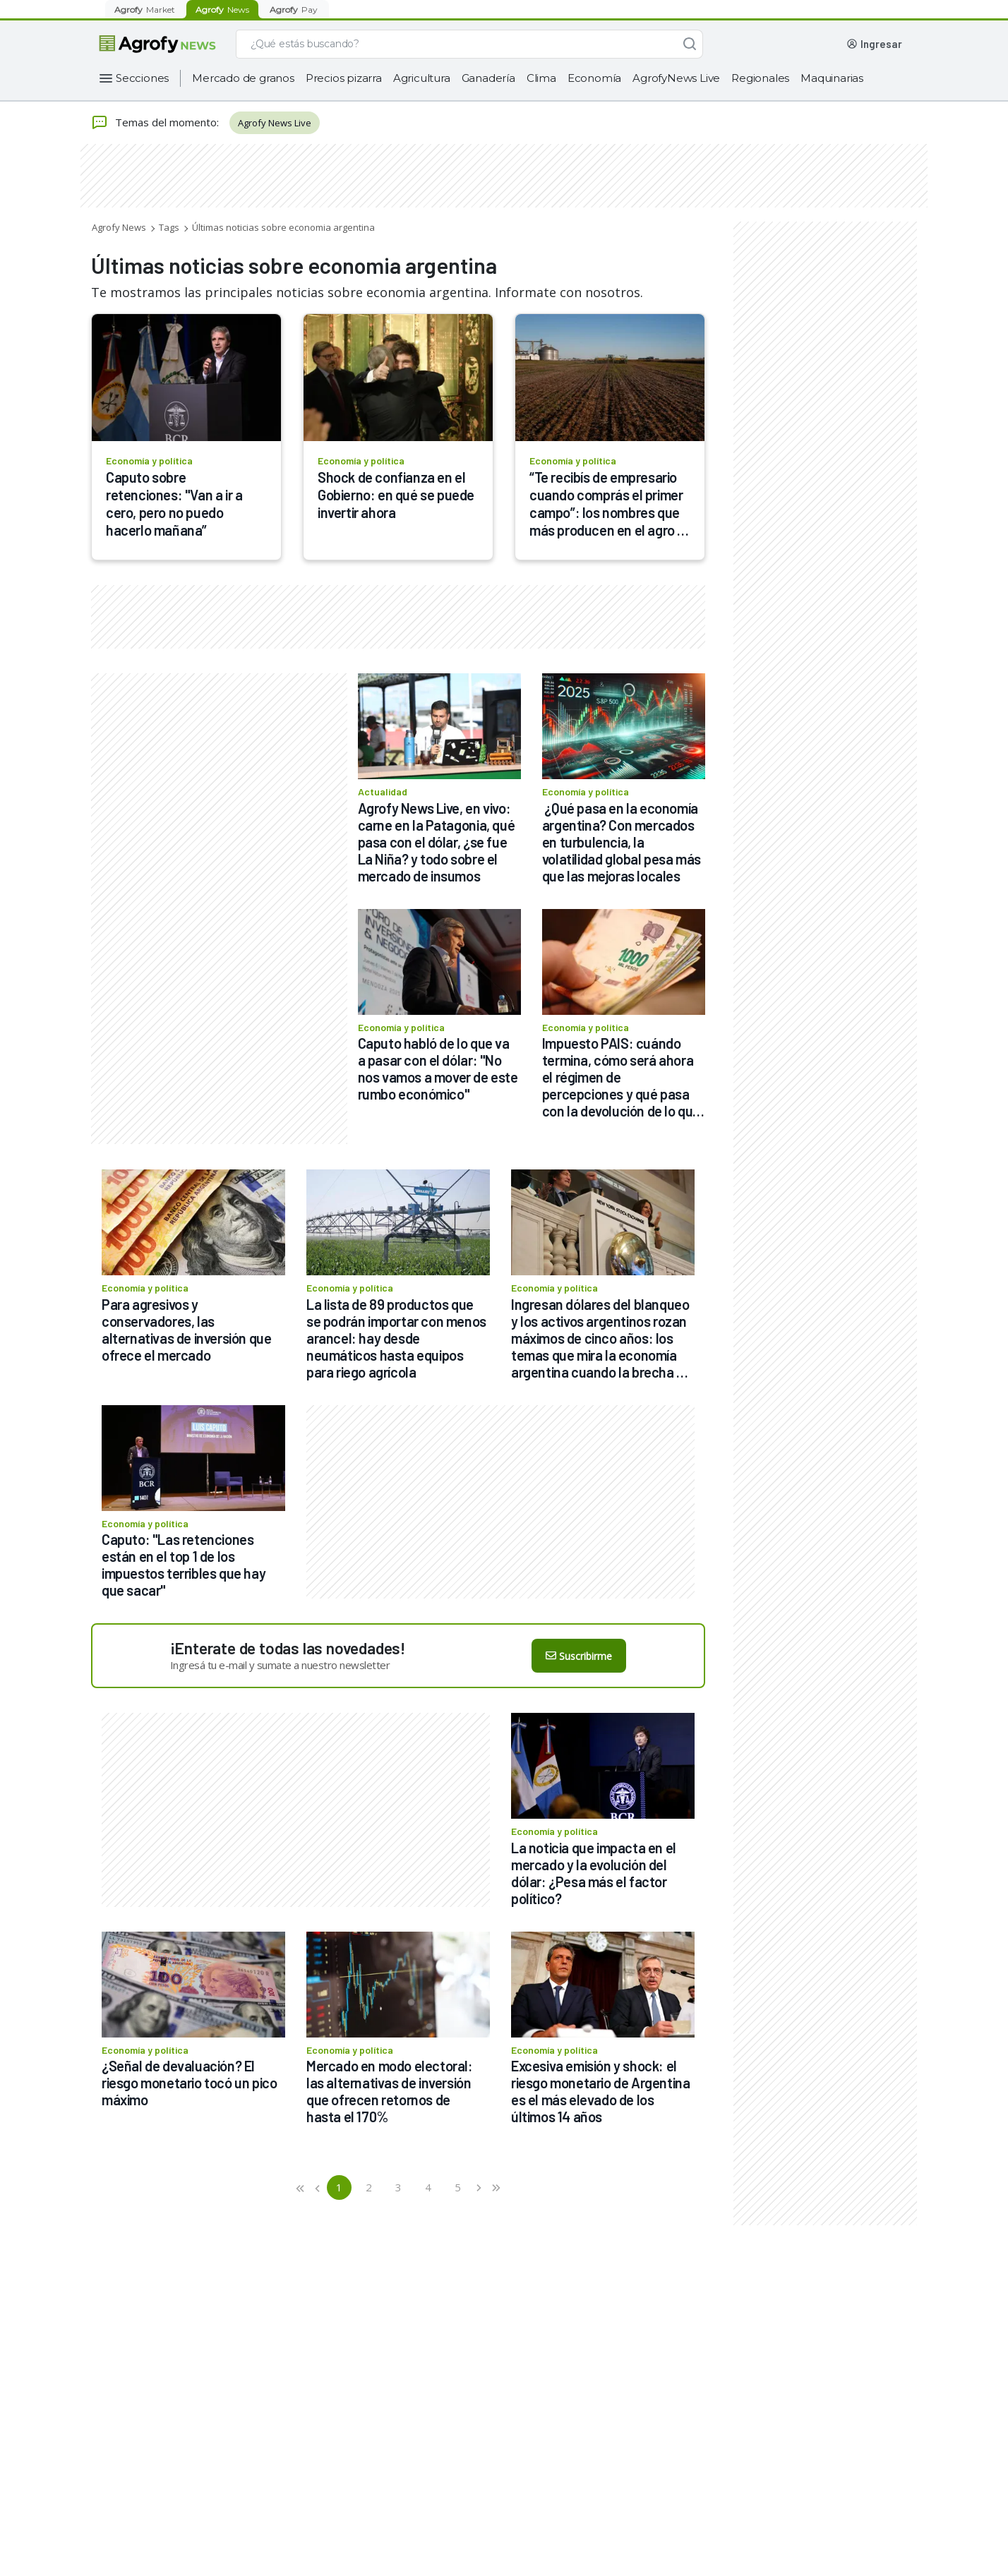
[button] (301, 2187)
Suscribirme (579, 1656)
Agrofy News (119, 227)
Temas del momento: (155, 122)
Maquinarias (831, 78)
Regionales (760, 78)
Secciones (142, 78)
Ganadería (488, 78)
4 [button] (428, 2187)
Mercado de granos (243, 78)
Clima (541, 78)
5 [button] (458, 2187)
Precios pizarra (344, 78)
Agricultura (421, 78)
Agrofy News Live (274, 122)
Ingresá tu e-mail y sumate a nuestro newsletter (280, 1665)
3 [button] (398, 2187)
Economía (594, 78)
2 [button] (369, 2187)
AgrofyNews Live (676, 78)
